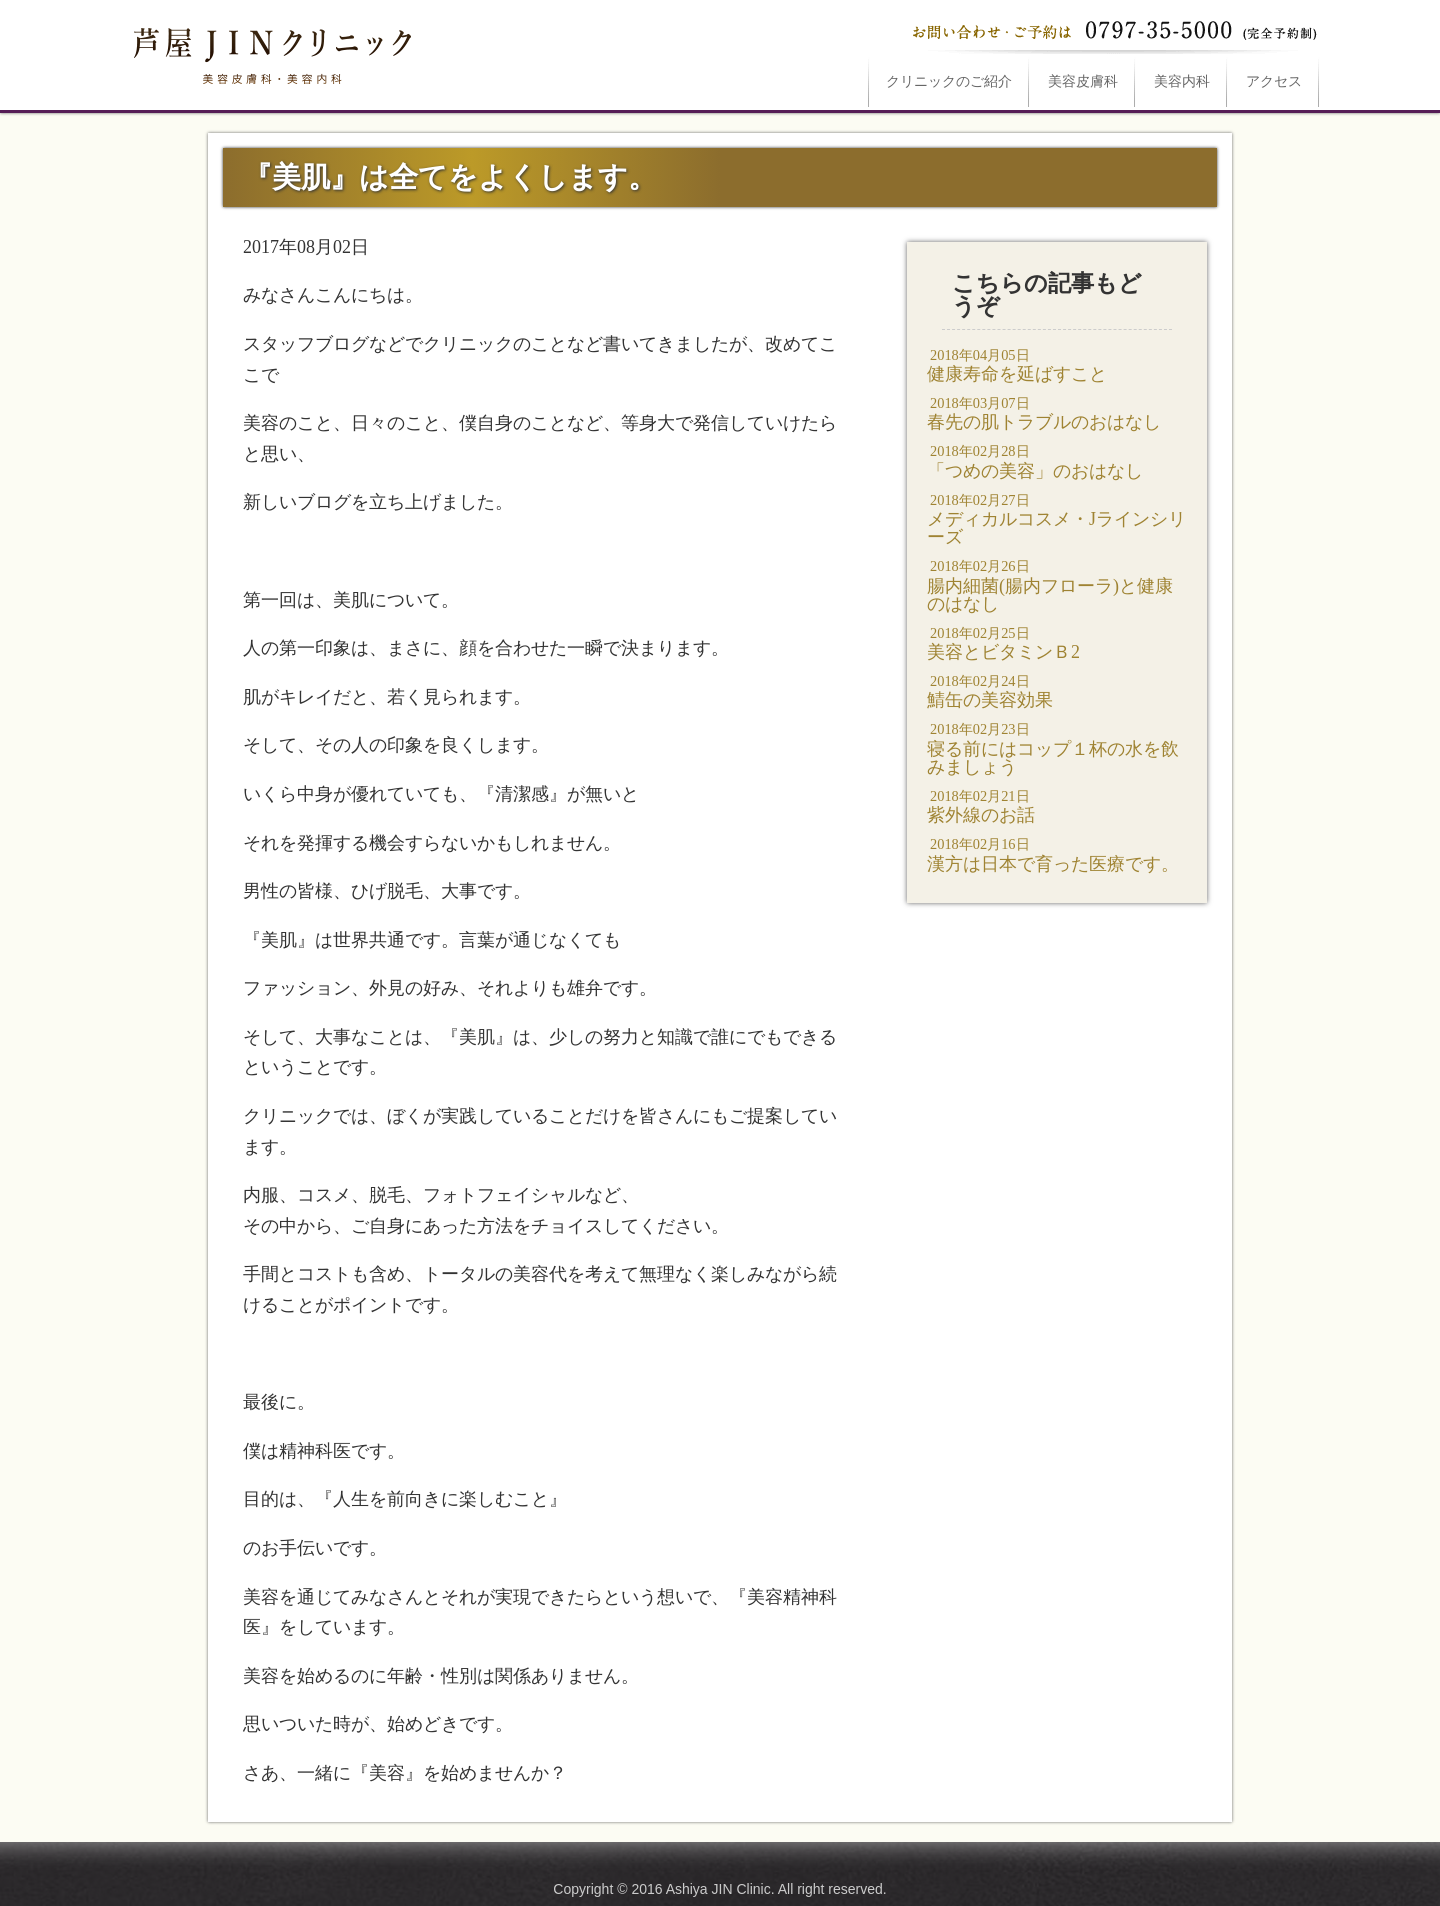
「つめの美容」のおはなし (1057, 460)
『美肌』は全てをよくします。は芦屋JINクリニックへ (270, 52)
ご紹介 (949, 81)
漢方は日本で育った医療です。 (1057, 853)
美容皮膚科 (1083, 81)
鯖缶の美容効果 (1057, 690)
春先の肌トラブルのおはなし (1057, 412)
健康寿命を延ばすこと (1057, 364)
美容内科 (1182, 81)
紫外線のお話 (1057, 805)
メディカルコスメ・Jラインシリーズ (1057, 518)
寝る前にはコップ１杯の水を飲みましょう (1057, 747)
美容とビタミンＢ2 (1057, 642)
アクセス (1274, 81)
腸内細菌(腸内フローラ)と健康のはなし (1057, 584)
